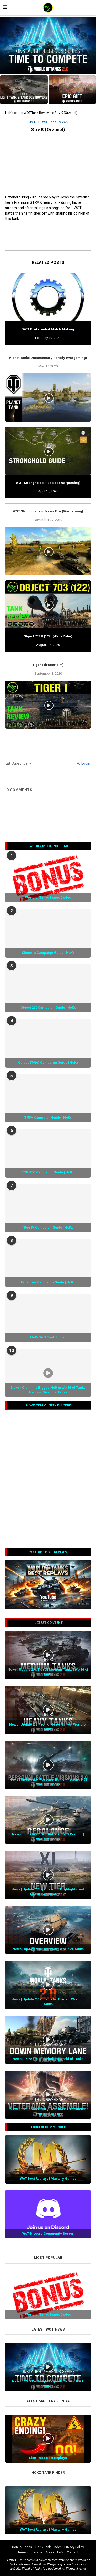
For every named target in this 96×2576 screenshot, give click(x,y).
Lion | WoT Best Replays (48, 2458)
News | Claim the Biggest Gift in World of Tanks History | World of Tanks (48, 1390)
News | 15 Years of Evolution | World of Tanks (48, 2059)
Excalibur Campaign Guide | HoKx (48, 1282)
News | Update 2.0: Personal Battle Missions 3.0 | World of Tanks (48, 1782)
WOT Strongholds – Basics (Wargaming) (48, 483)
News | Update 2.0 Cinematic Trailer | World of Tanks (48, 2001)
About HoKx (54, 2552)
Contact (72, 2552)
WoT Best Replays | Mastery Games (48, 2179)
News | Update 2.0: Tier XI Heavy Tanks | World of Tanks (48, 1726)
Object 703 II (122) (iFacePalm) (48, 636)
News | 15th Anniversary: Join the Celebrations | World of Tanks (48, 2111)
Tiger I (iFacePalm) (48, 665)
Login (83, 763)
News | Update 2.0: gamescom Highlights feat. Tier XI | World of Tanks (48, 1891)
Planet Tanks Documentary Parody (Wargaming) (48, 358)
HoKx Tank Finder (48, 2547)
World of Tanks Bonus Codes (48, 897)
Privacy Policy (74, 2547)
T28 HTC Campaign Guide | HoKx (48, 1172)
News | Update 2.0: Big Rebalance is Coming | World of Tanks (48, 1836)
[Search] (90, 8)
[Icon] (48, 1655)
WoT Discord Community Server (48, 2233)
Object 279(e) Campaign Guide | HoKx (48, 1062)
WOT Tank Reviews (37, 113)
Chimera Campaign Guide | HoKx (48, 953)
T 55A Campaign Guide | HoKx (48, 1117)
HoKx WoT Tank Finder (48, 1337)
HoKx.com (12, 113)
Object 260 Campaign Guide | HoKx (48, 1007)
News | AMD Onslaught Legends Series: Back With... (48, 2383)
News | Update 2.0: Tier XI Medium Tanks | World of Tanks (48, 1672)
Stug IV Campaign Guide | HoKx (48, 1227)
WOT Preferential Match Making (48, 329)
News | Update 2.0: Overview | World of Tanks (48, 1949)
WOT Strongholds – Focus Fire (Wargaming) (48, 511)
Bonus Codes (22, 2547)
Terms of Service (30, 2552)
